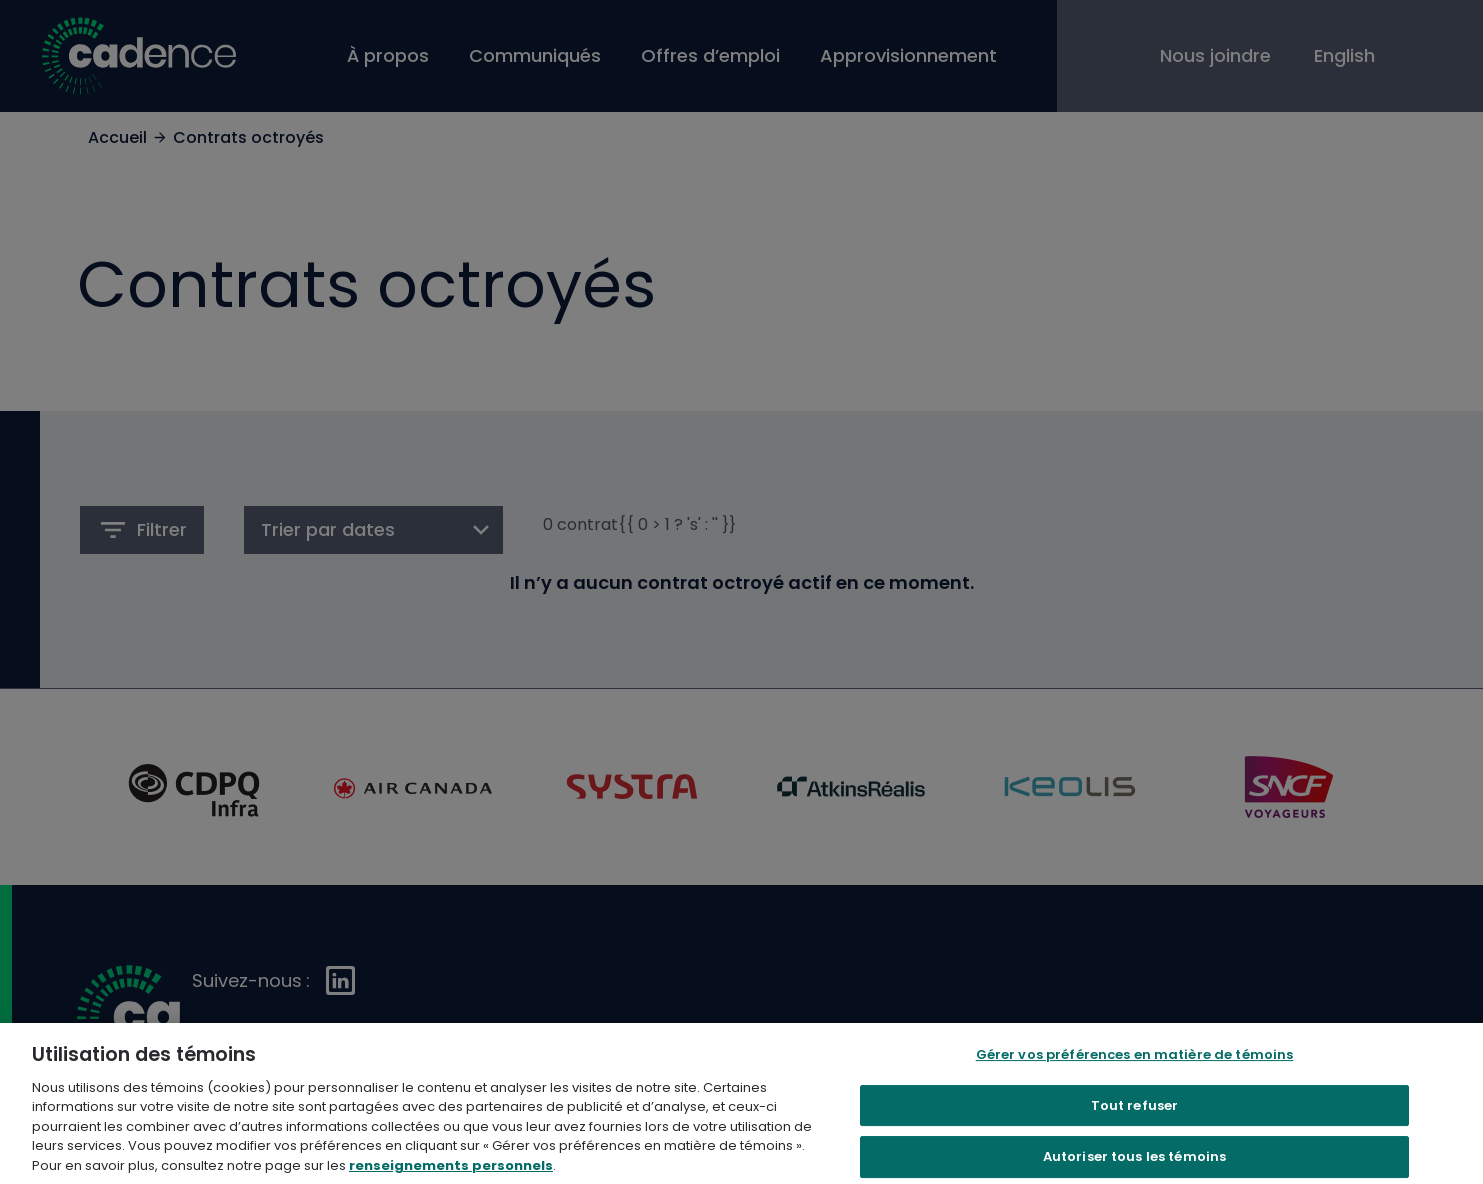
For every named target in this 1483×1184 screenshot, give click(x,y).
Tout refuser (1135, 1125)
